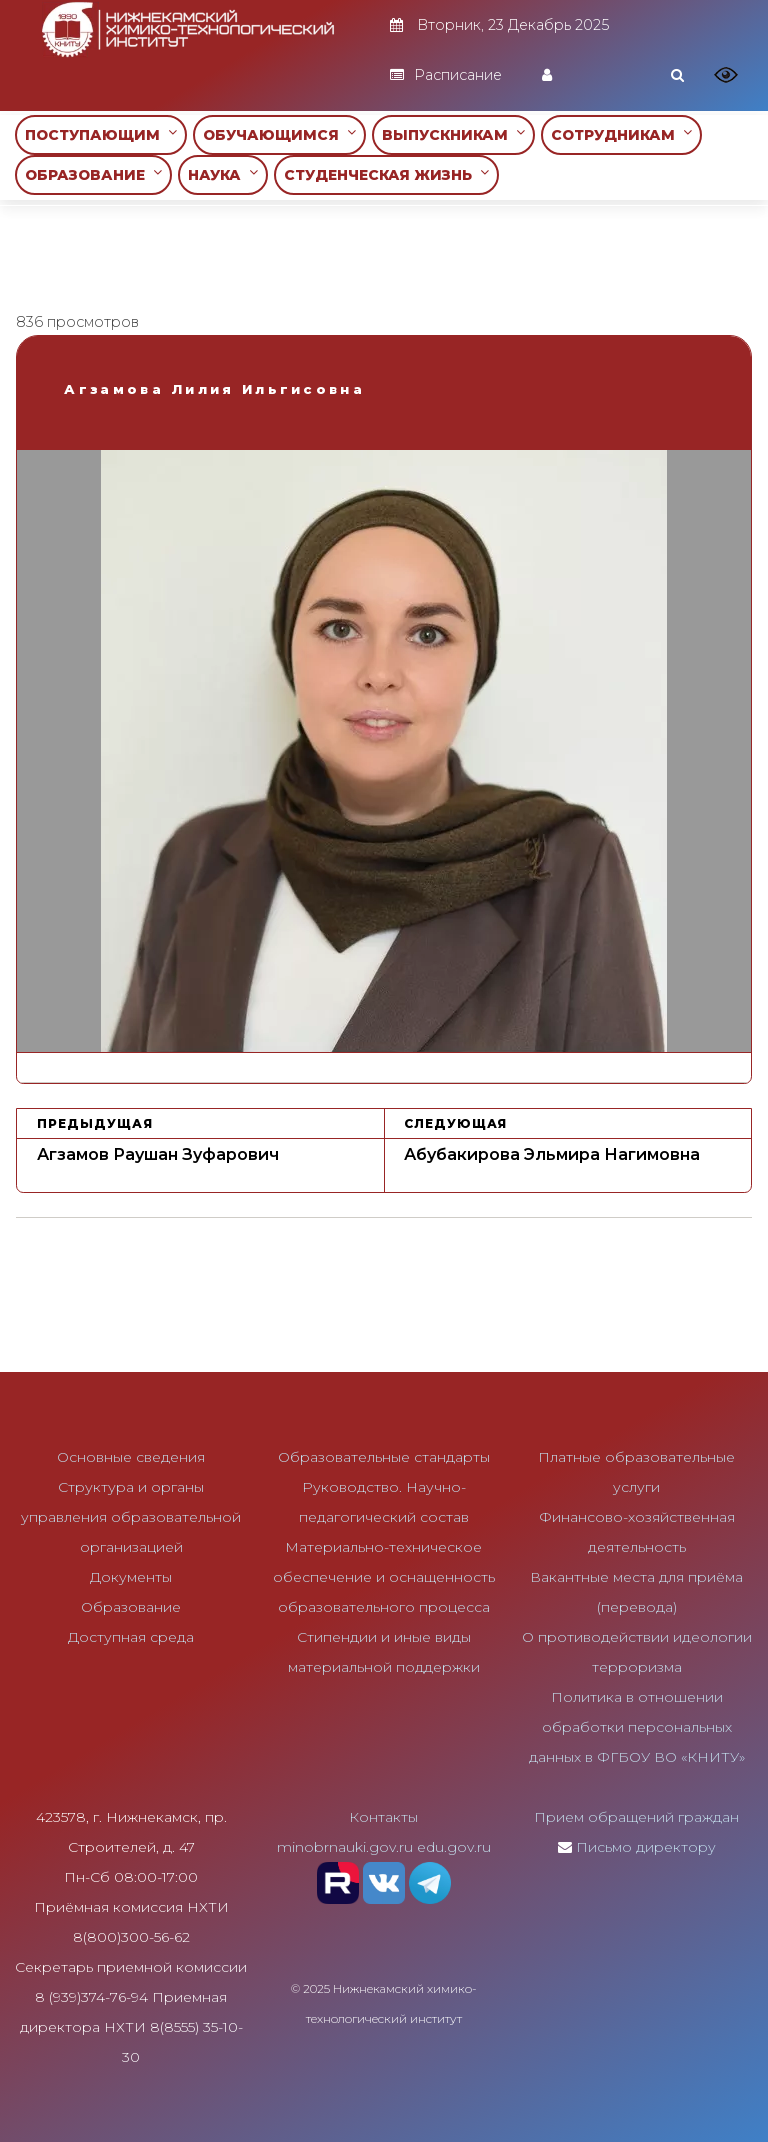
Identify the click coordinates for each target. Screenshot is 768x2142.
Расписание (446, 75)
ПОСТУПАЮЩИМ (101, 134)
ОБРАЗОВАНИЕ (93, 174)
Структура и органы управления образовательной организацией (131, 1517)
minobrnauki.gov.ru (345, 1847)
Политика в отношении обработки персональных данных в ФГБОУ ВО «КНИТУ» (637, 1727)
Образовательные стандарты (384, 1457)
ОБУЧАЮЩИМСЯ (279, 134)
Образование (131, 1607)
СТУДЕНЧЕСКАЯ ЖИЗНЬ (386, 174)
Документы (131, 1577)
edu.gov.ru (454, 1847)
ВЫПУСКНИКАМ (453, 134)
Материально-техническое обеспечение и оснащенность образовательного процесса (384, 1577)
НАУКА (223, 174)
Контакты (383, 1817)
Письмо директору (646, 1847)
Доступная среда (131, 1637)
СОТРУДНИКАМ (621, 134)
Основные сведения (131, 1457)
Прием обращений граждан (636, 1817)
